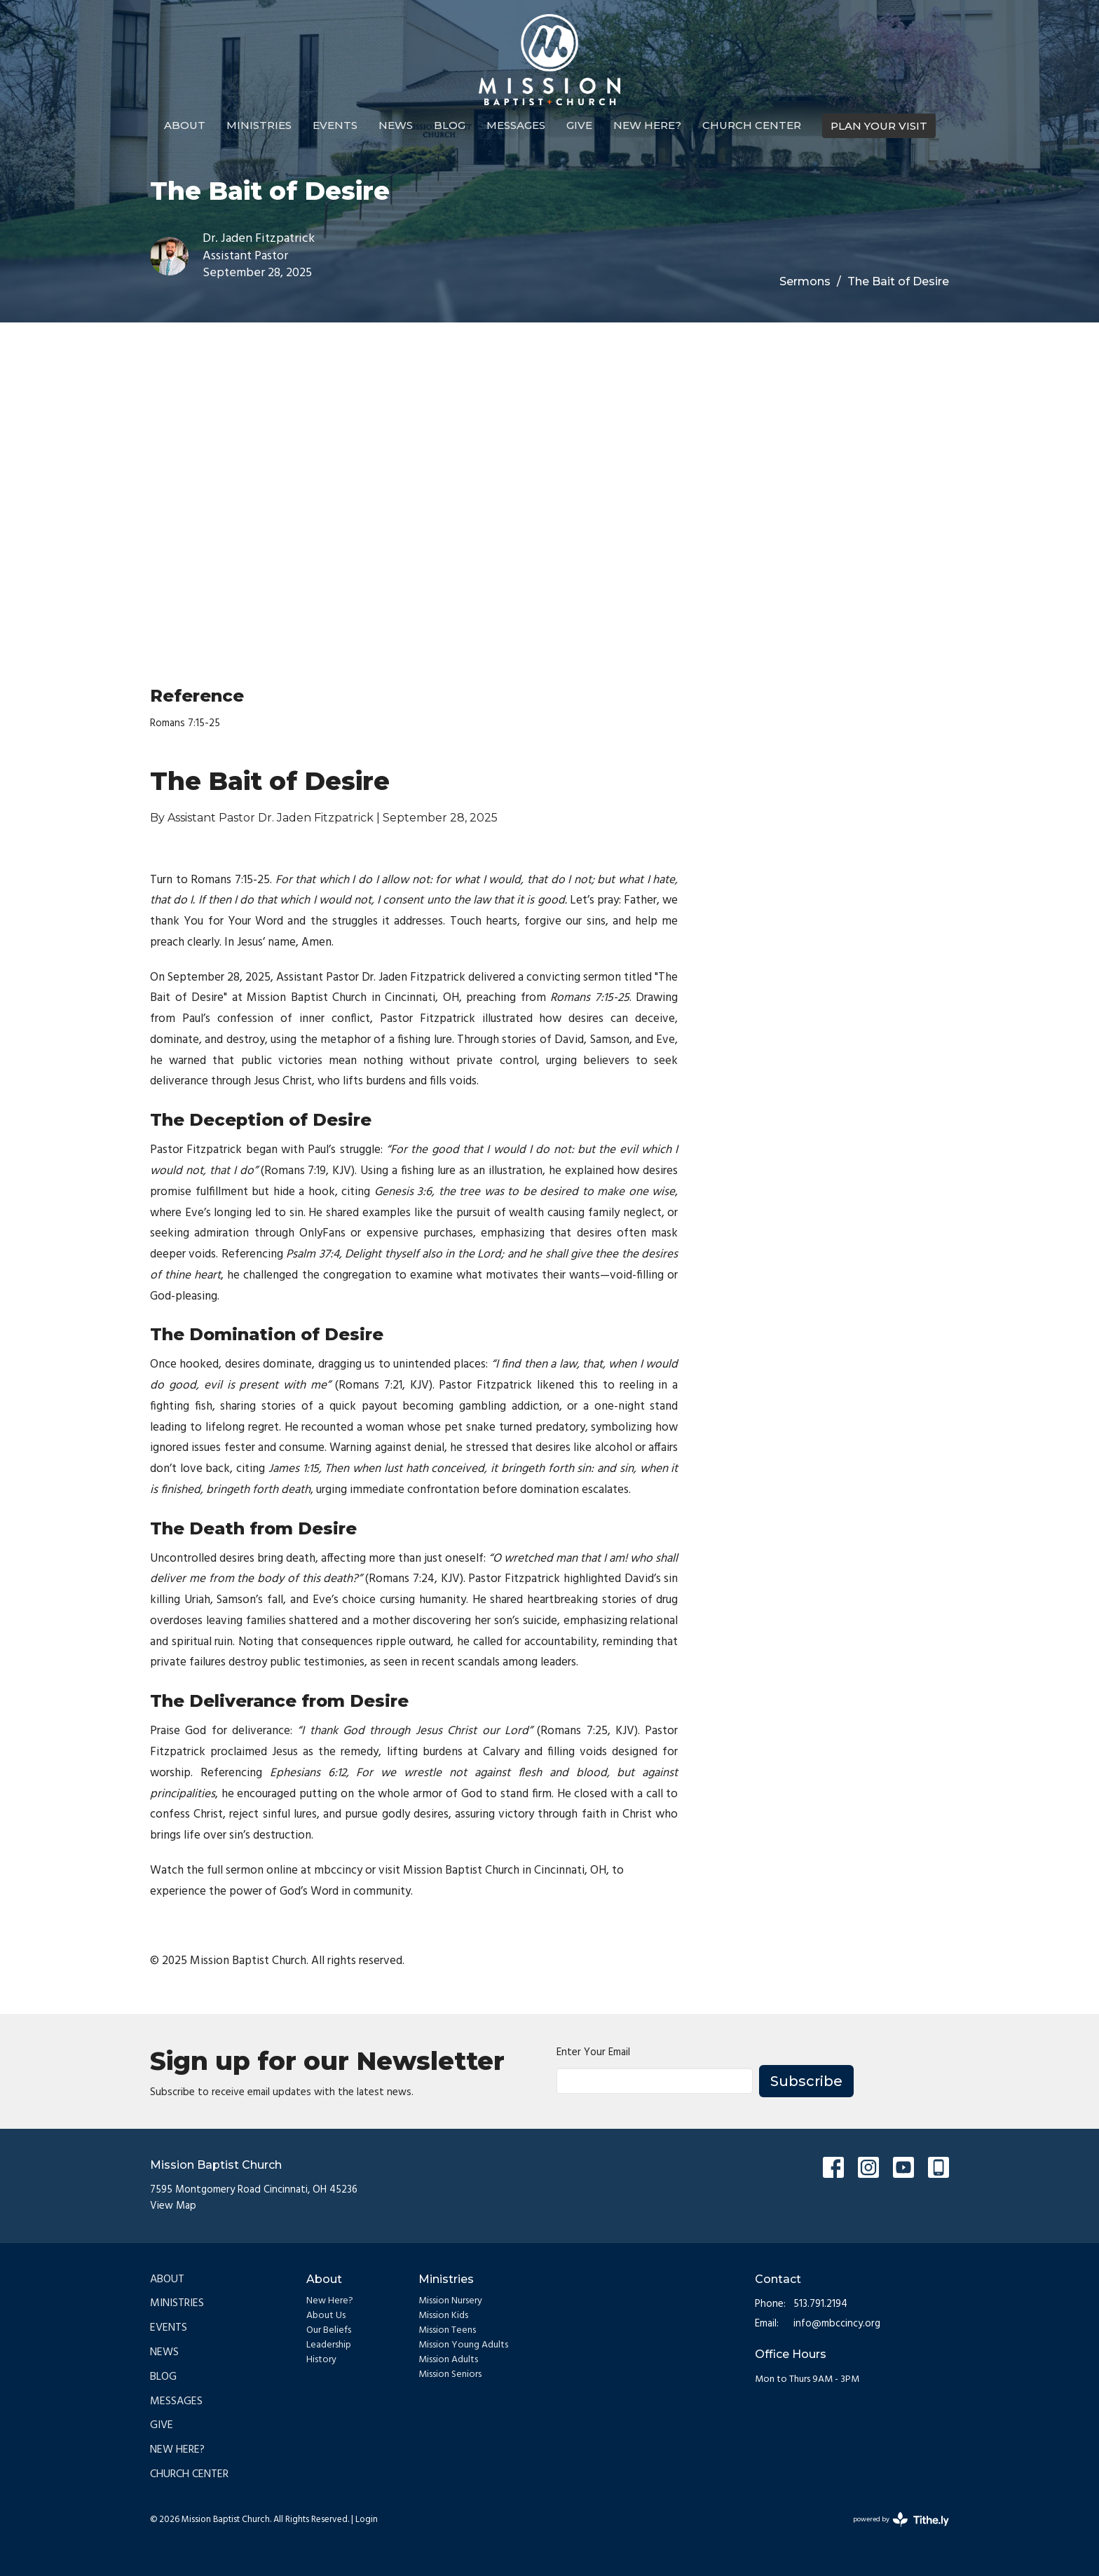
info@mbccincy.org (836, 2324)
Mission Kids (443, 2316)
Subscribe (806, 2081)
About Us (326, 2316)
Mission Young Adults (463, 2345)
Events (335, 125)
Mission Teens (447, 2330)
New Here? (647, 125)
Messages (515, 125)
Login (366, 2519)
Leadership (328, 2345)
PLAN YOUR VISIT (879, 125)
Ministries (259, 125)
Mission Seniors (450, 2374)
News (395, 125)
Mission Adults (448, 2360)
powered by (901, 2519)
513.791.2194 (820, 2304)
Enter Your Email (593, 2053)
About (184, 125)
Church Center (751, 125)
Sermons (805, 281)
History (321, 2360)
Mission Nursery (450, 2301)
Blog (449, 125)
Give (579, 125)
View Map (173, 2205)
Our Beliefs (328, 2330)
